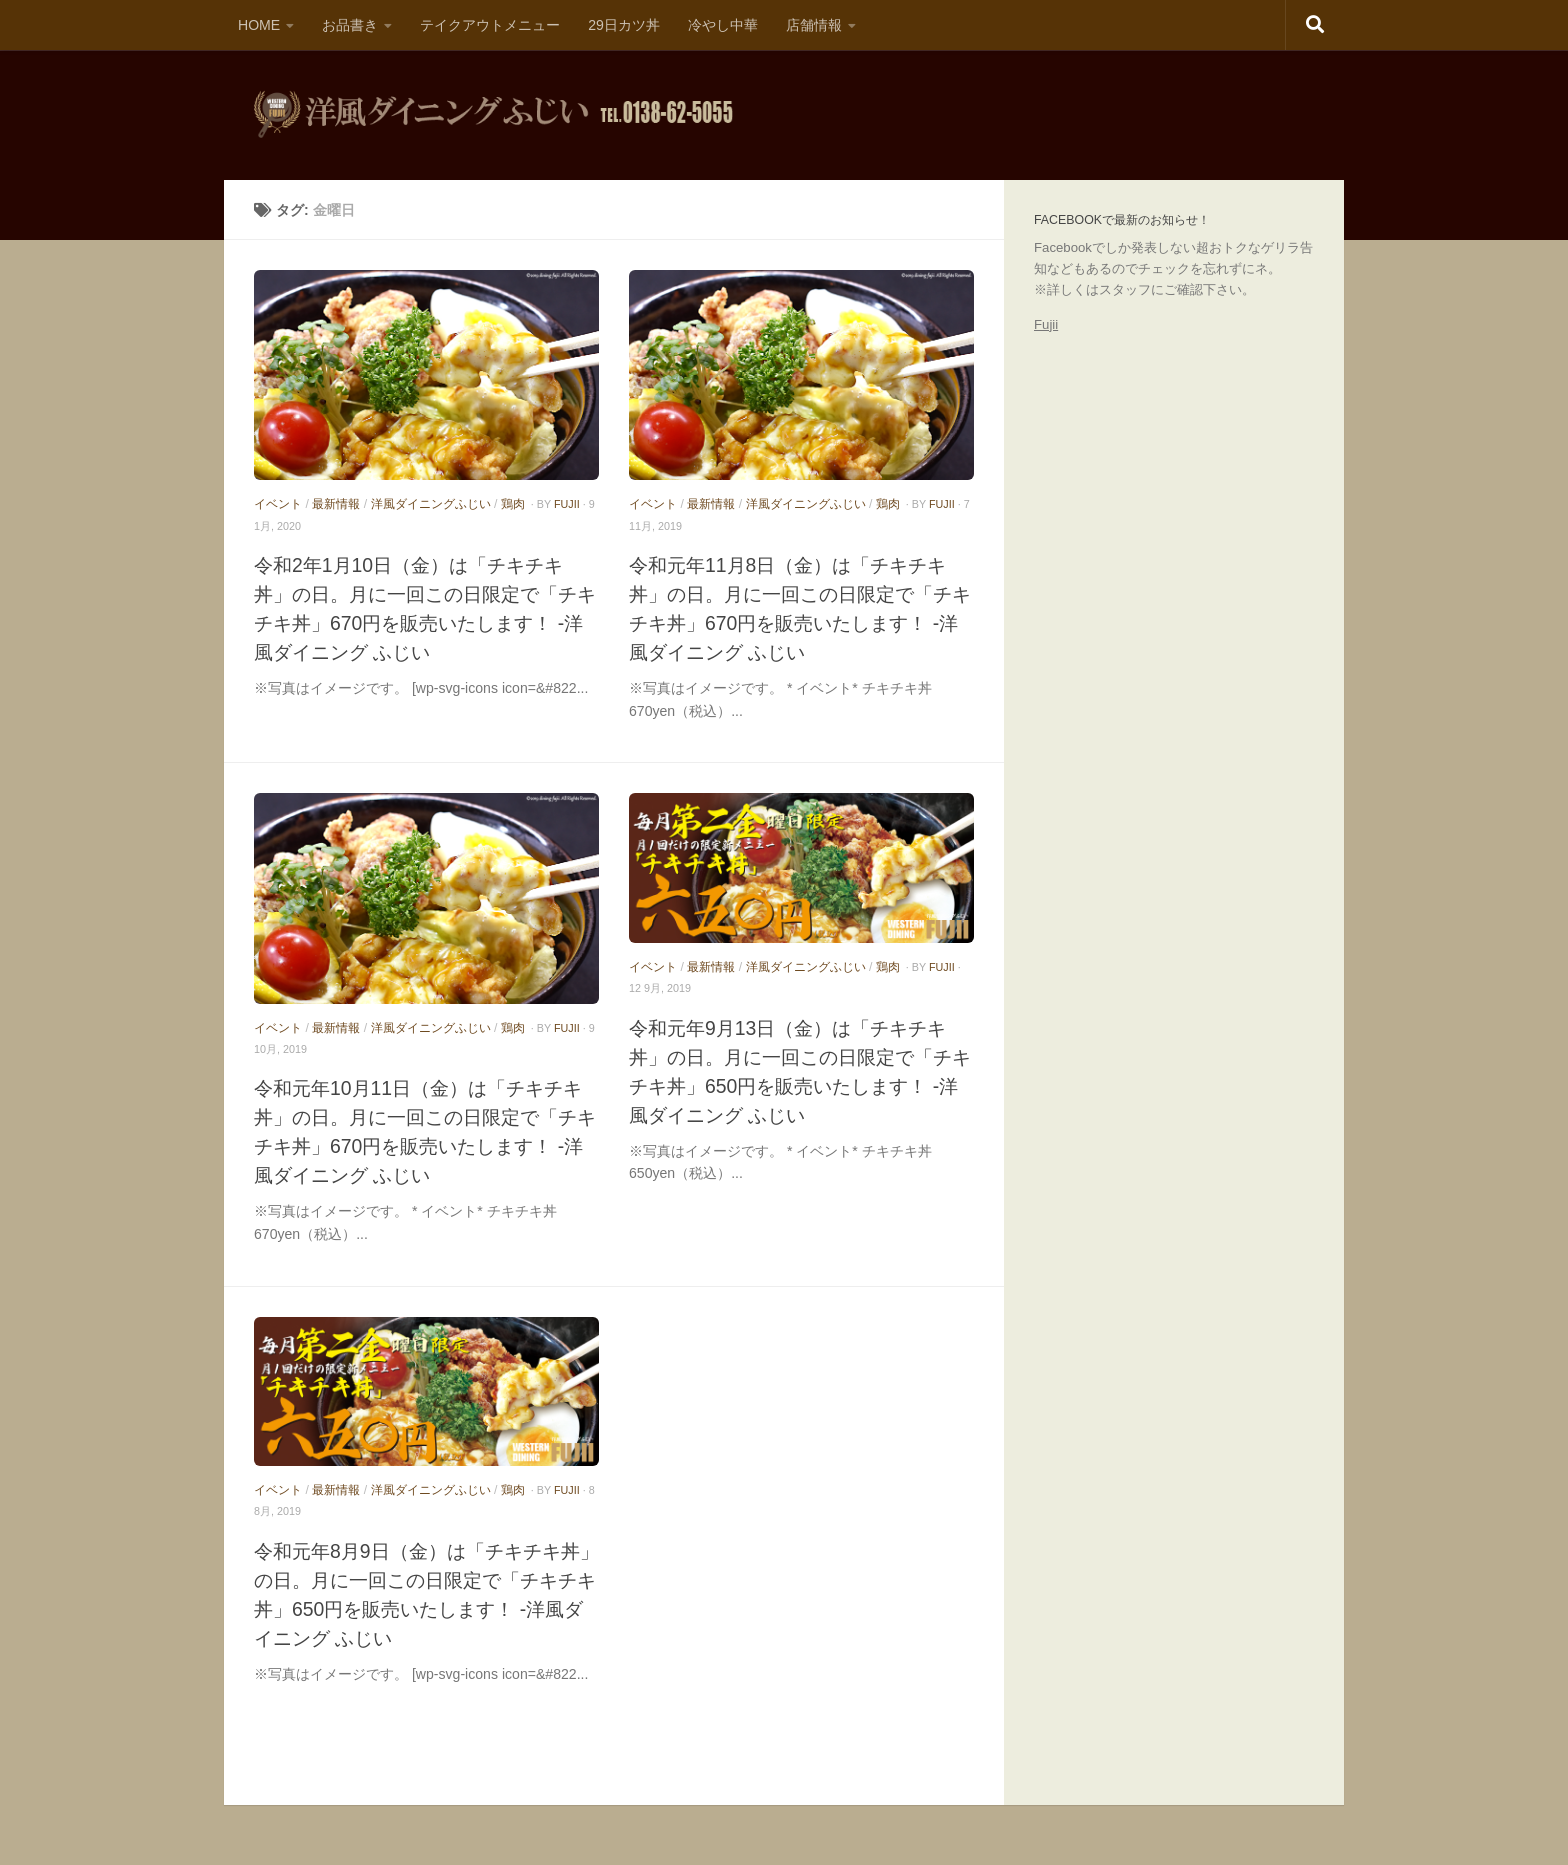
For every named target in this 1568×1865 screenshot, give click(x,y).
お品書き (350, 25)
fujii (567, 504)
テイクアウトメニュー (490, 25)
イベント (278, 504)
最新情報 (336, 504)
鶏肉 (513, 504)
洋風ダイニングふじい (431, 504)
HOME (259, 25)
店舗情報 (814, 25)
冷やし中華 (723, 25)
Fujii (1046, 324)
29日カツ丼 (624, 25)
